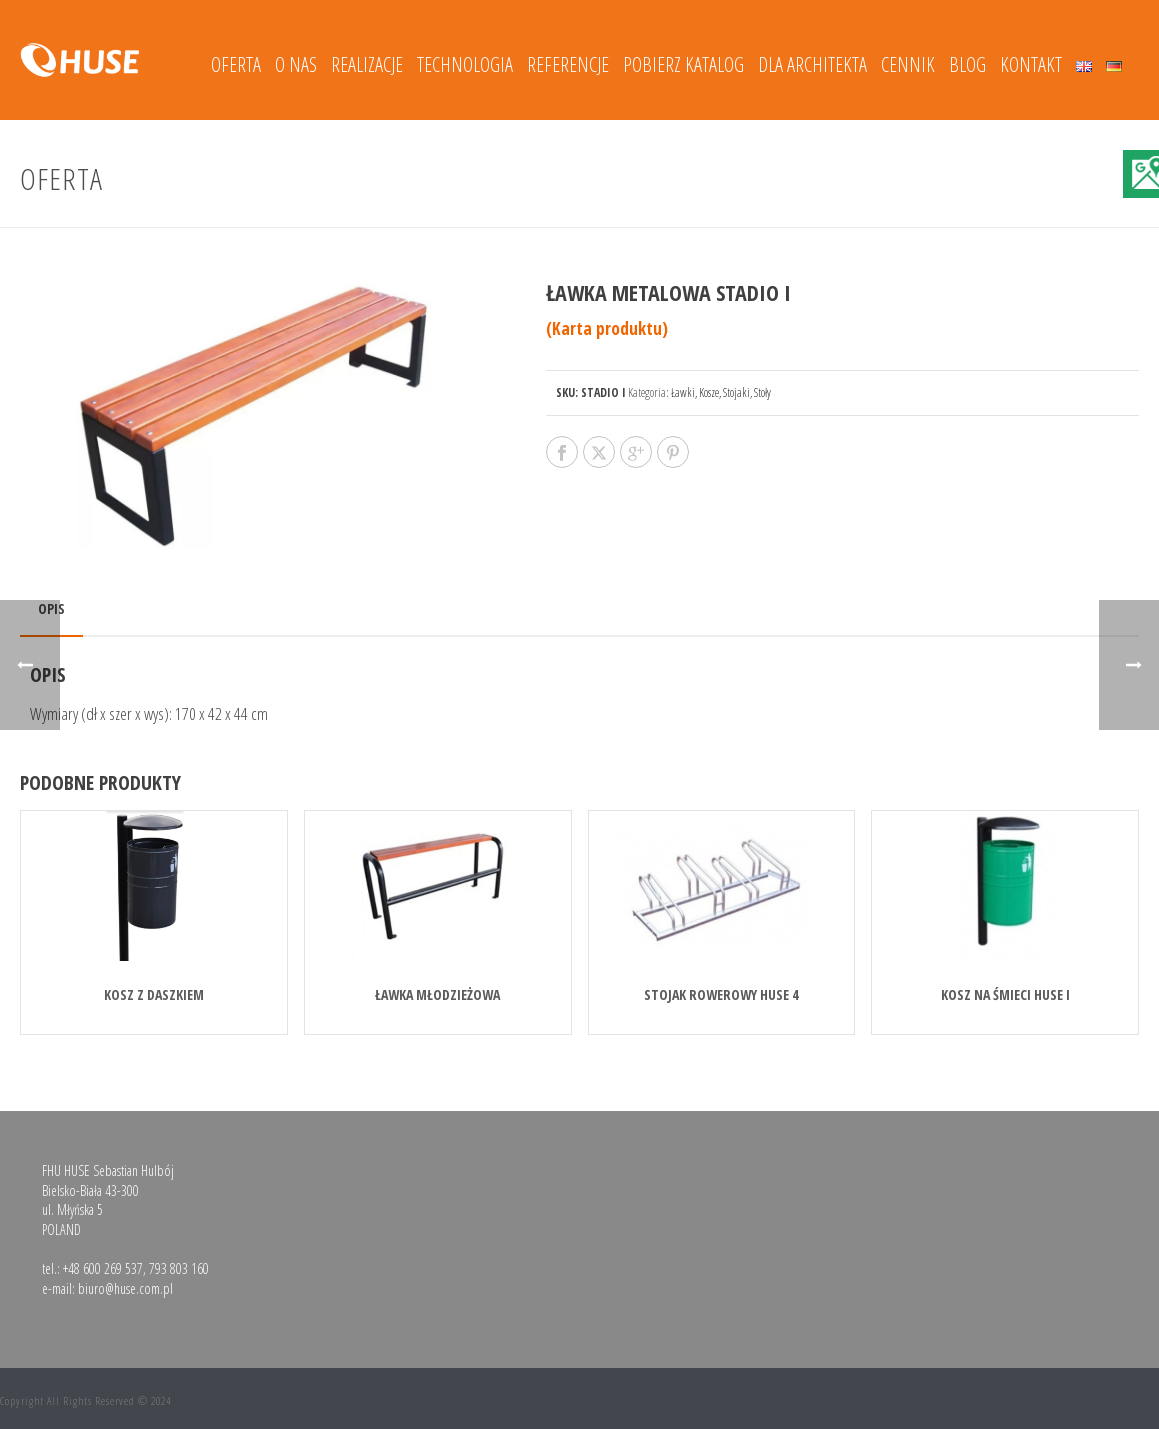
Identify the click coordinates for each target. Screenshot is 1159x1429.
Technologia (465, 64)
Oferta (236, 64)
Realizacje (367, 64)
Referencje (568, 64)
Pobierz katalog (683, 64)
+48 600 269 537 (103, 1268)
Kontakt (1031, 64)
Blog (967, 64)
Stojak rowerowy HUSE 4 (721, 994)
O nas (296, 64)
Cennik (908, 64)
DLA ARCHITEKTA (812, 64)
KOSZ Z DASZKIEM (154, 994)
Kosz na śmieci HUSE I (1005, 994)
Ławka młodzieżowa (437, 994)
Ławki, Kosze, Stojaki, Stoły (721, 392)
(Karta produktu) (607, 328)
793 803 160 (179, 1268)
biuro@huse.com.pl (125, 1288)
